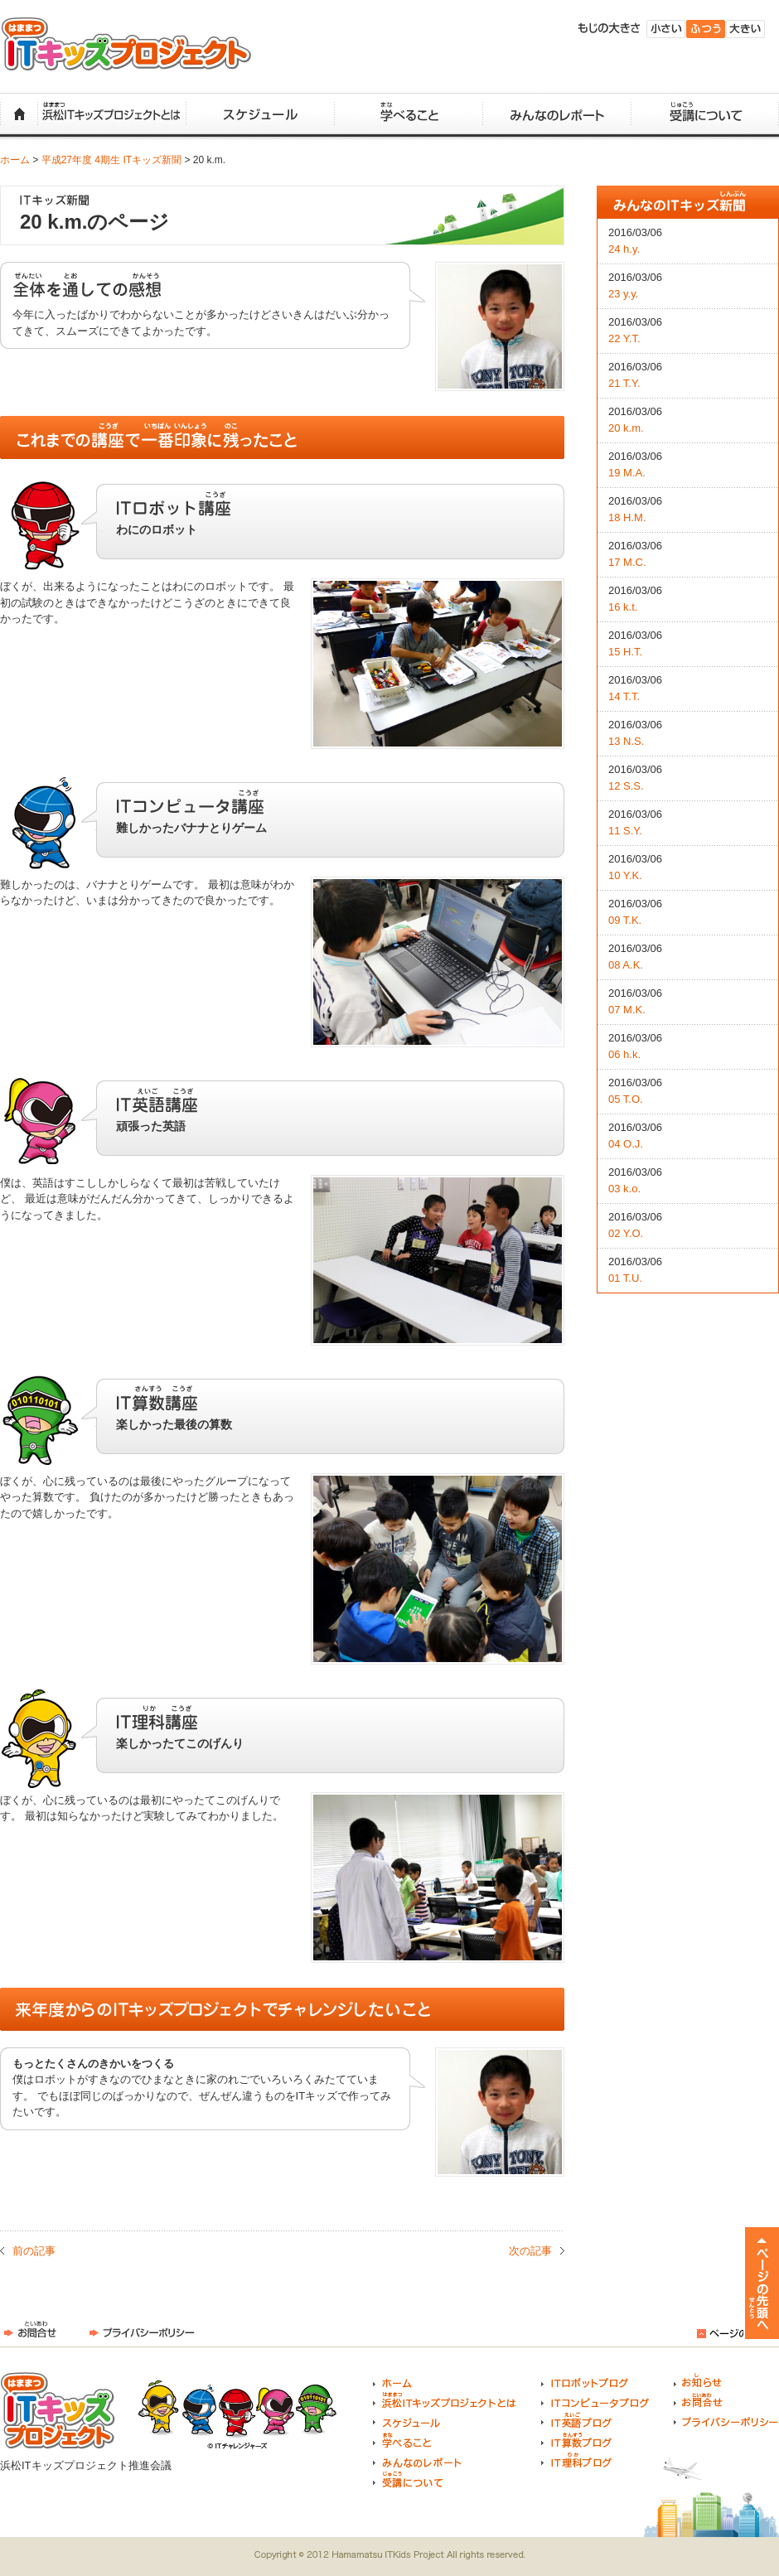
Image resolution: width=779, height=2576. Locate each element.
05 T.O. (625, 1099)
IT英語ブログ (576, 2420)
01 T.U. (625, 1278)
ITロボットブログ (584, 2380)
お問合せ (30, 2329)
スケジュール (260, 115)
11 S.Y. (625, 830)
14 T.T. (624, 696)
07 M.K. (627, 1009)
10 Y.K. (625, 875)
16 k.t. (622, 607)
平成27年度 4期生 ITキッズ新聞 (111, 160)
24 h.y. (624, 249)
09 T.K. (624, 920)
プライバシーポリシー (142, 2329)
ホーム (18, 115)
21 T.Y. (624, 383)
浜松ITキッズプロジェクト (126, 43)
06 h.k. (624, 1054)
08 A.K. (625, 965)
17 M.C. (627, 562)
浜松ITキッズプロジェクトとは (111, 115)
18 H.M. (627, 517)
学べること (408, 115)
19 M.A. (627, 472)
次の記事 (530, 2251)
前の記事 (34, 2251)
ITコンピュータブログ (595, 2400)
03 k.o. (624, 1188)
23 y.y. (623, 294)
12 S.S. (626, 786)
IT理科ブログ (576, 2460)
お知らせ (698, 2380)
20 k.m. (626, 428)
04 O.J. (625, 1144)
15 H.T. (625, 651)
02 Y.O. (625, 1233)
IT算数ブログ (576, 2440)
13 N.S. (626, 741)
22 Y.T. (624, 338)
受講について (705, 115)
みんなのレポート (556, 115)
